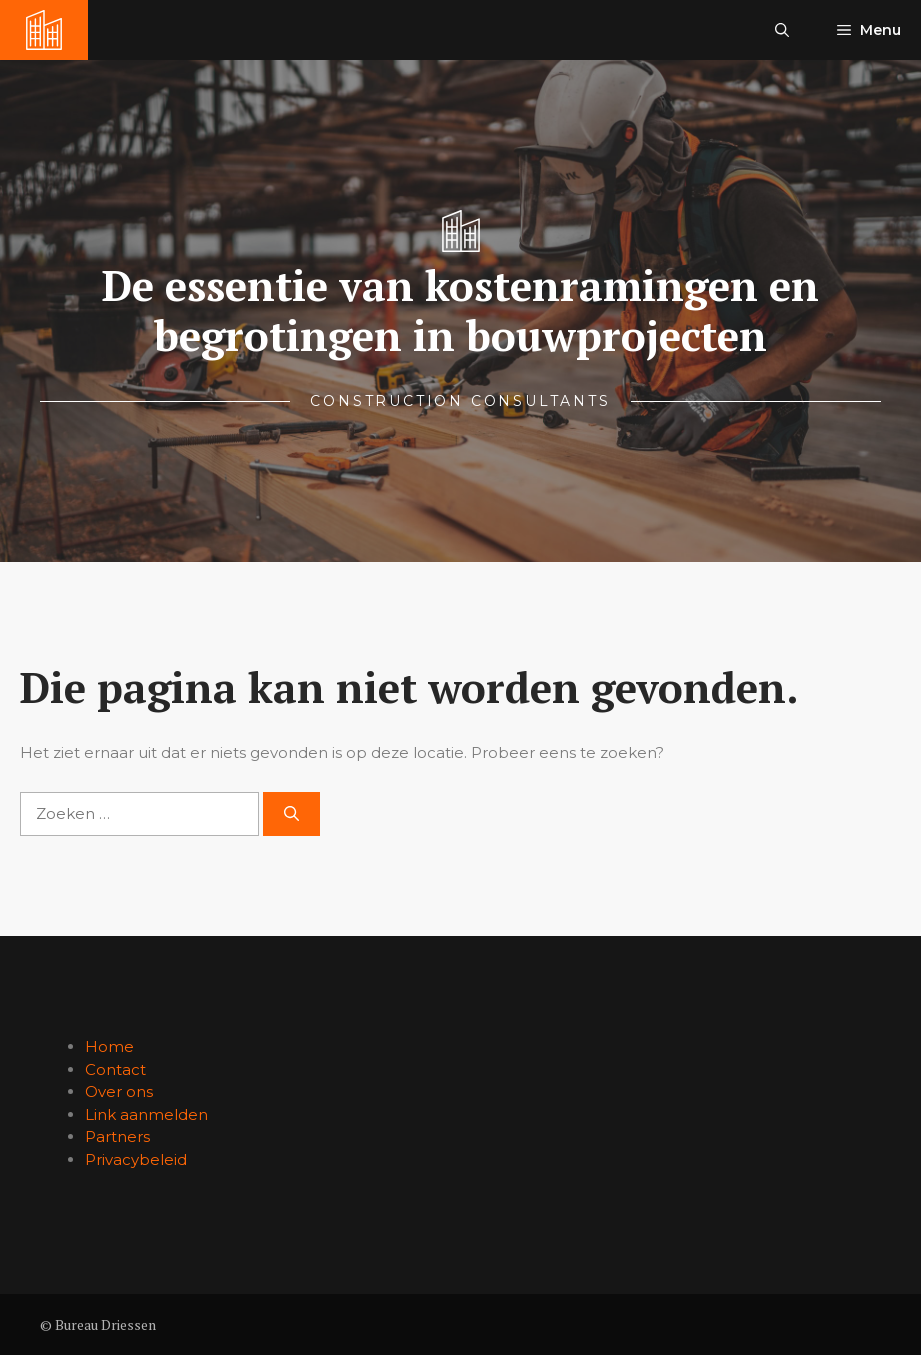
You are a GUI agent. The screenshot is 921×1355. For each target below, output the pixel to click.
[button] (782, 30)
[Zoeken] (291, 814)
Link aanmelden (146, 1114)
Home (109, 1046)
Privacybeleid (136, 1159)
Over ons (119, 1091)
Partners (117, 1136)
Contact (115, 1069)
